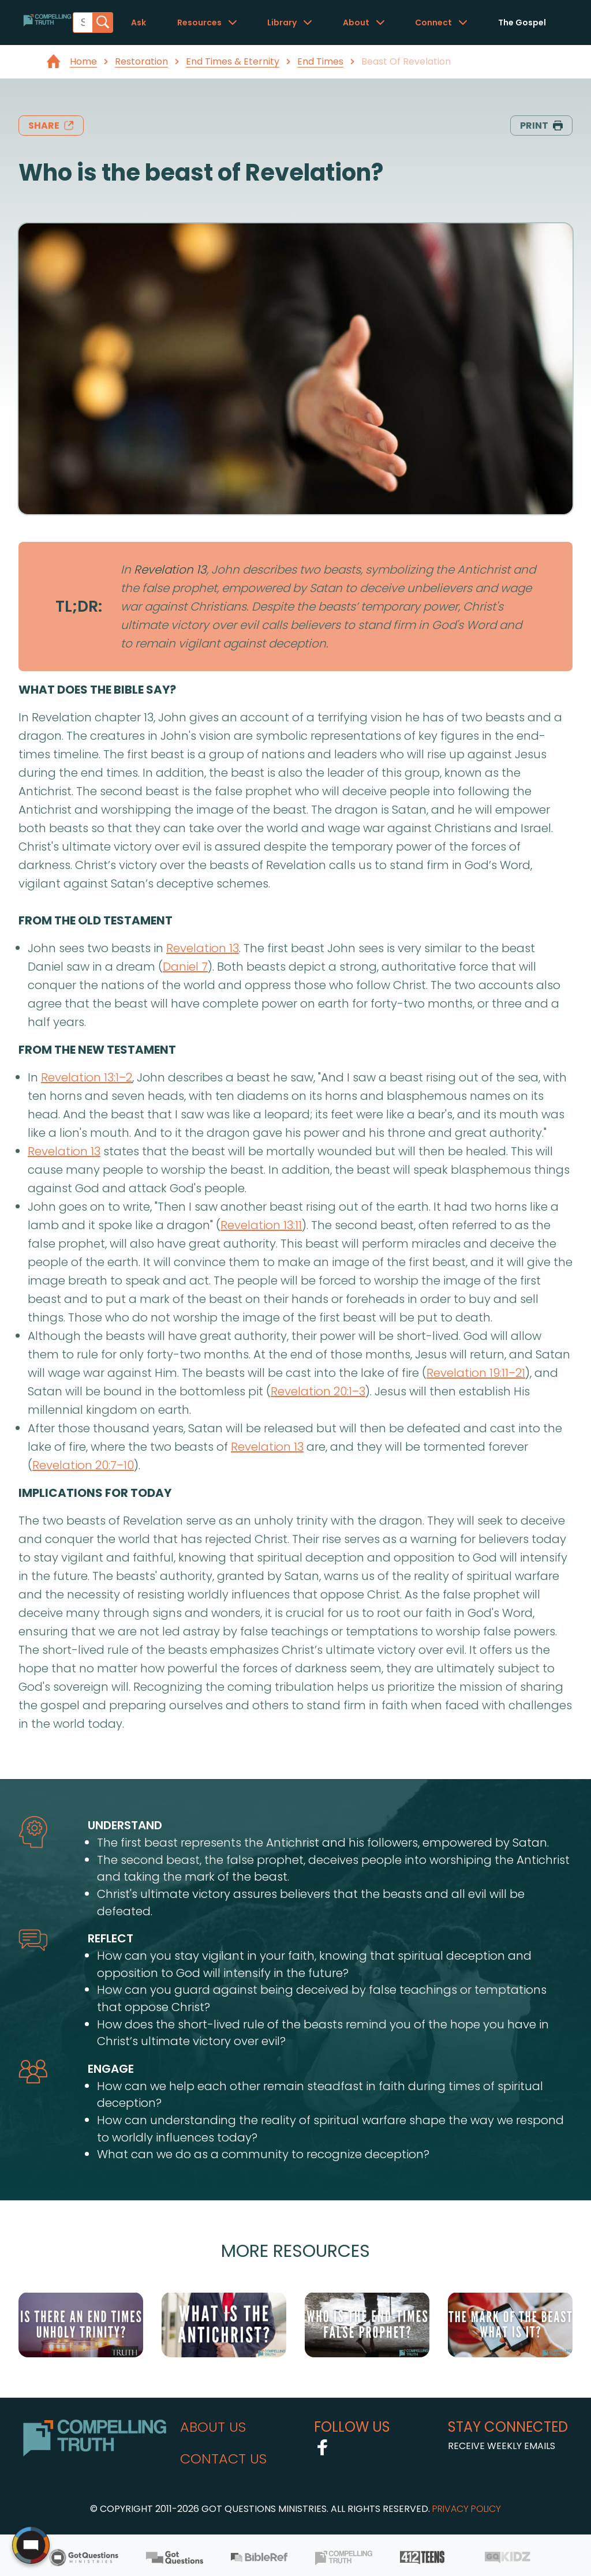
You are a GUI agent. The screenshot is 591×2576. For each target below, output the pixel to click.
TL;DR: (78, 606)
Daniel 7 (185, 966)
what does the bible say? (97, 690)
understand (125, 1825)
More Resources (295, 2250)
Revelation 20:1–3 (318, 1391)
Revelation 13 (170, 569)
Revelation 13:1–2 (86, 1077)
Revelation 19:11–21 (476, 1373)
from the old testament (95, 920)
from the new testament (97, 1050)
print (541, 125)
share (51, 125)
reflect (110, 1938)
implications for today (94, 1493)
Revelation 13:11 (261, 1225)
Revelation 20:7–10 (83, 1465)
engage (111, 2069)
